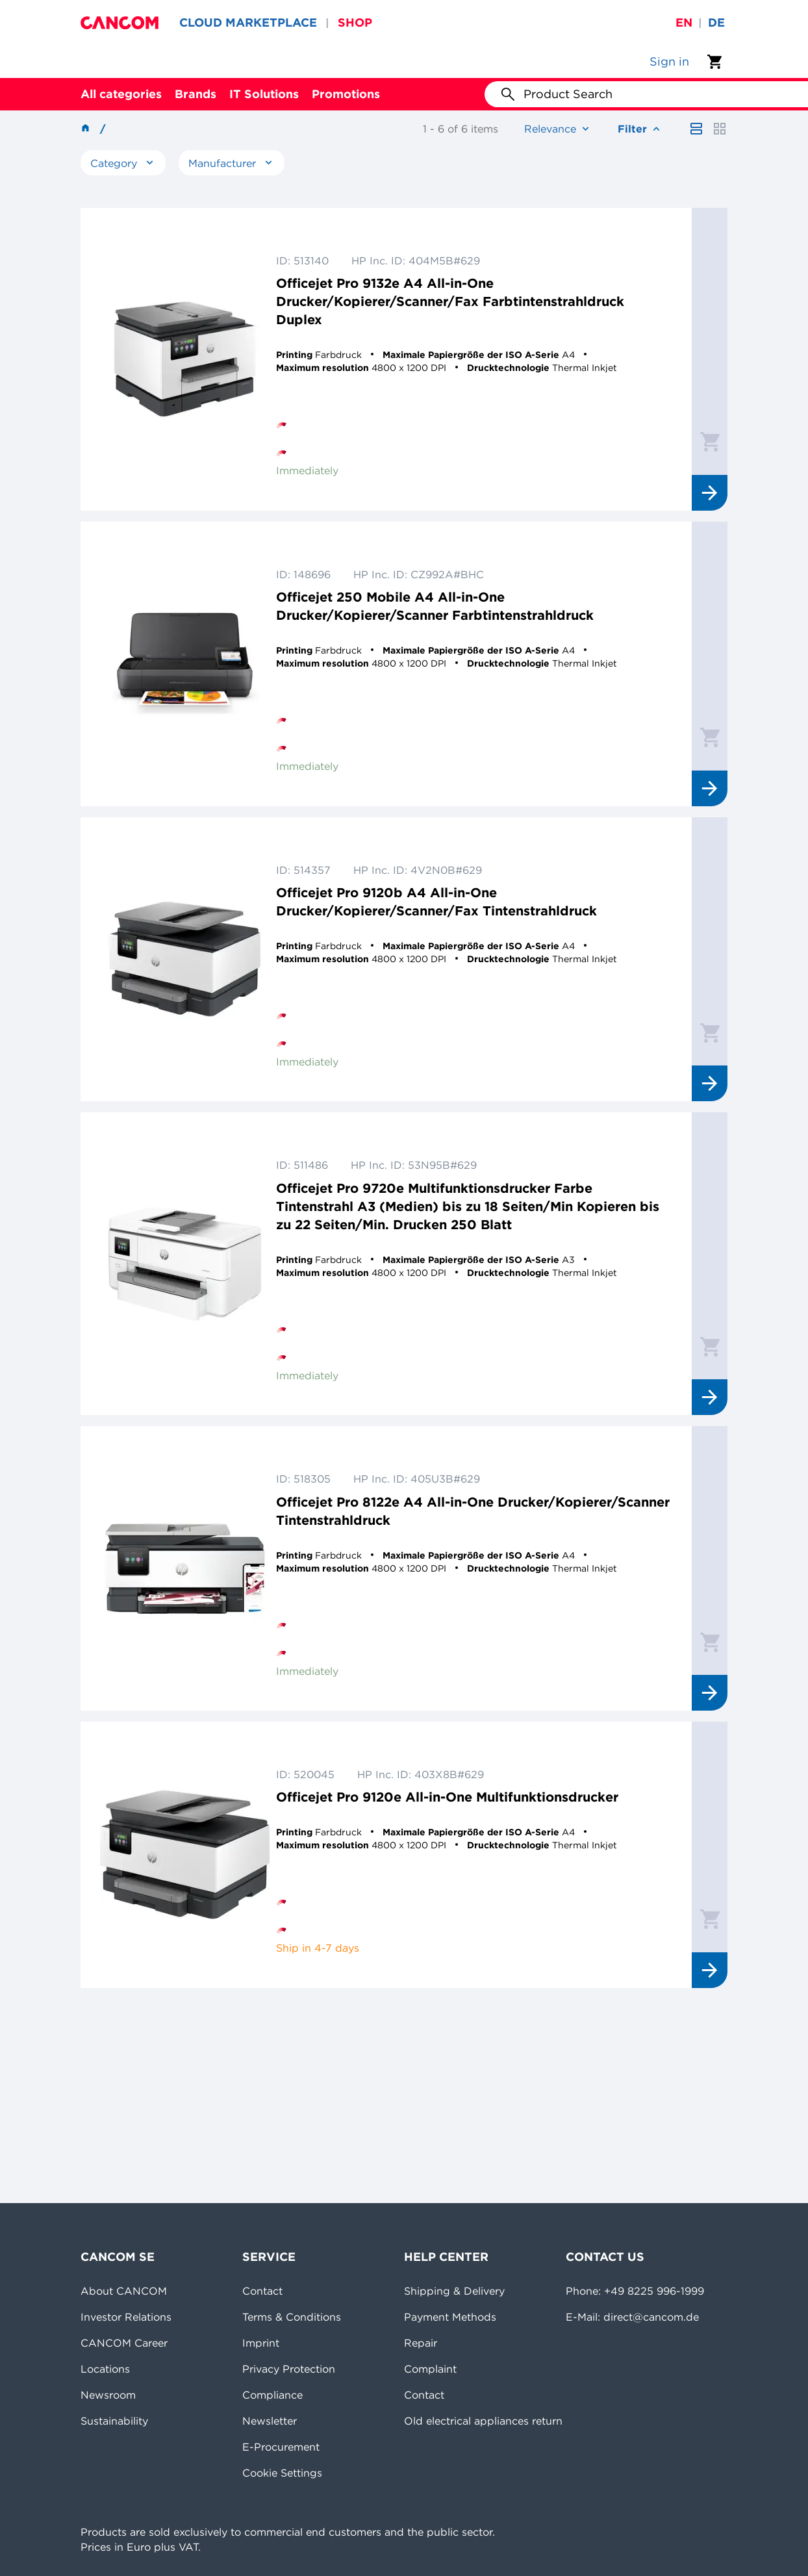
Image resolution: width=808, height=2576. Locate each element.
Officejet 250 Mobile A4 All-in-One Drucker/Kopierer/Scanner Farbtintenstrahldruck (435, 606)
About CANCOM (124, 2290)
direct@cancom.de (651, 2316)
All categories (121, 93)
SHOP (355, 22)
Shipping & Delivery (454, 2290)
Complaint (430, 2368)
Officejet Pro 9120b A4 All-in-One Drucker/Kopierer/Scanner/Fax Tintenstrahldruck (436, 901)
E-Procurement (281, 2446)
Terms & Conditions (291, 2316)
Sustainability (114, 2420)
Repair (420, 2342)
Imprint (260, 2342)
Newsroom (108, 2394)
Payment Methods (450, 2316)
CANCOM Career (124, 2342)
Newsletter (269, 2420)
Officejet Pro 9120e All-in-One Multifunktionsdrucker (447, 1797)
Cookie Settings (282, 2472)
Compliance (272, 2394)
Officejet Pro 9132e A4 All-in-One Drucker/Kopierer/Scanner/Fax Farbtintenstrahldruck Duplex (450, 301)
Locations (105, 2368)
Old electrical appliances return (483, 2420)
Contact (262, 2290)
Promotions (346, 93)
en (683, 22)
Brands (195, 93)
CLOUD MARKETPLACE (248, 22)
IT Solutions (264, 93)
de (716, 22)
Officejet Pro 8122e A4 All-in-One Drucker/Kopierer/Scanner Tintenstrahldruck (473, 1511)
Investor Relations (126, 2316)
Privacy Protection (288, 2368)
